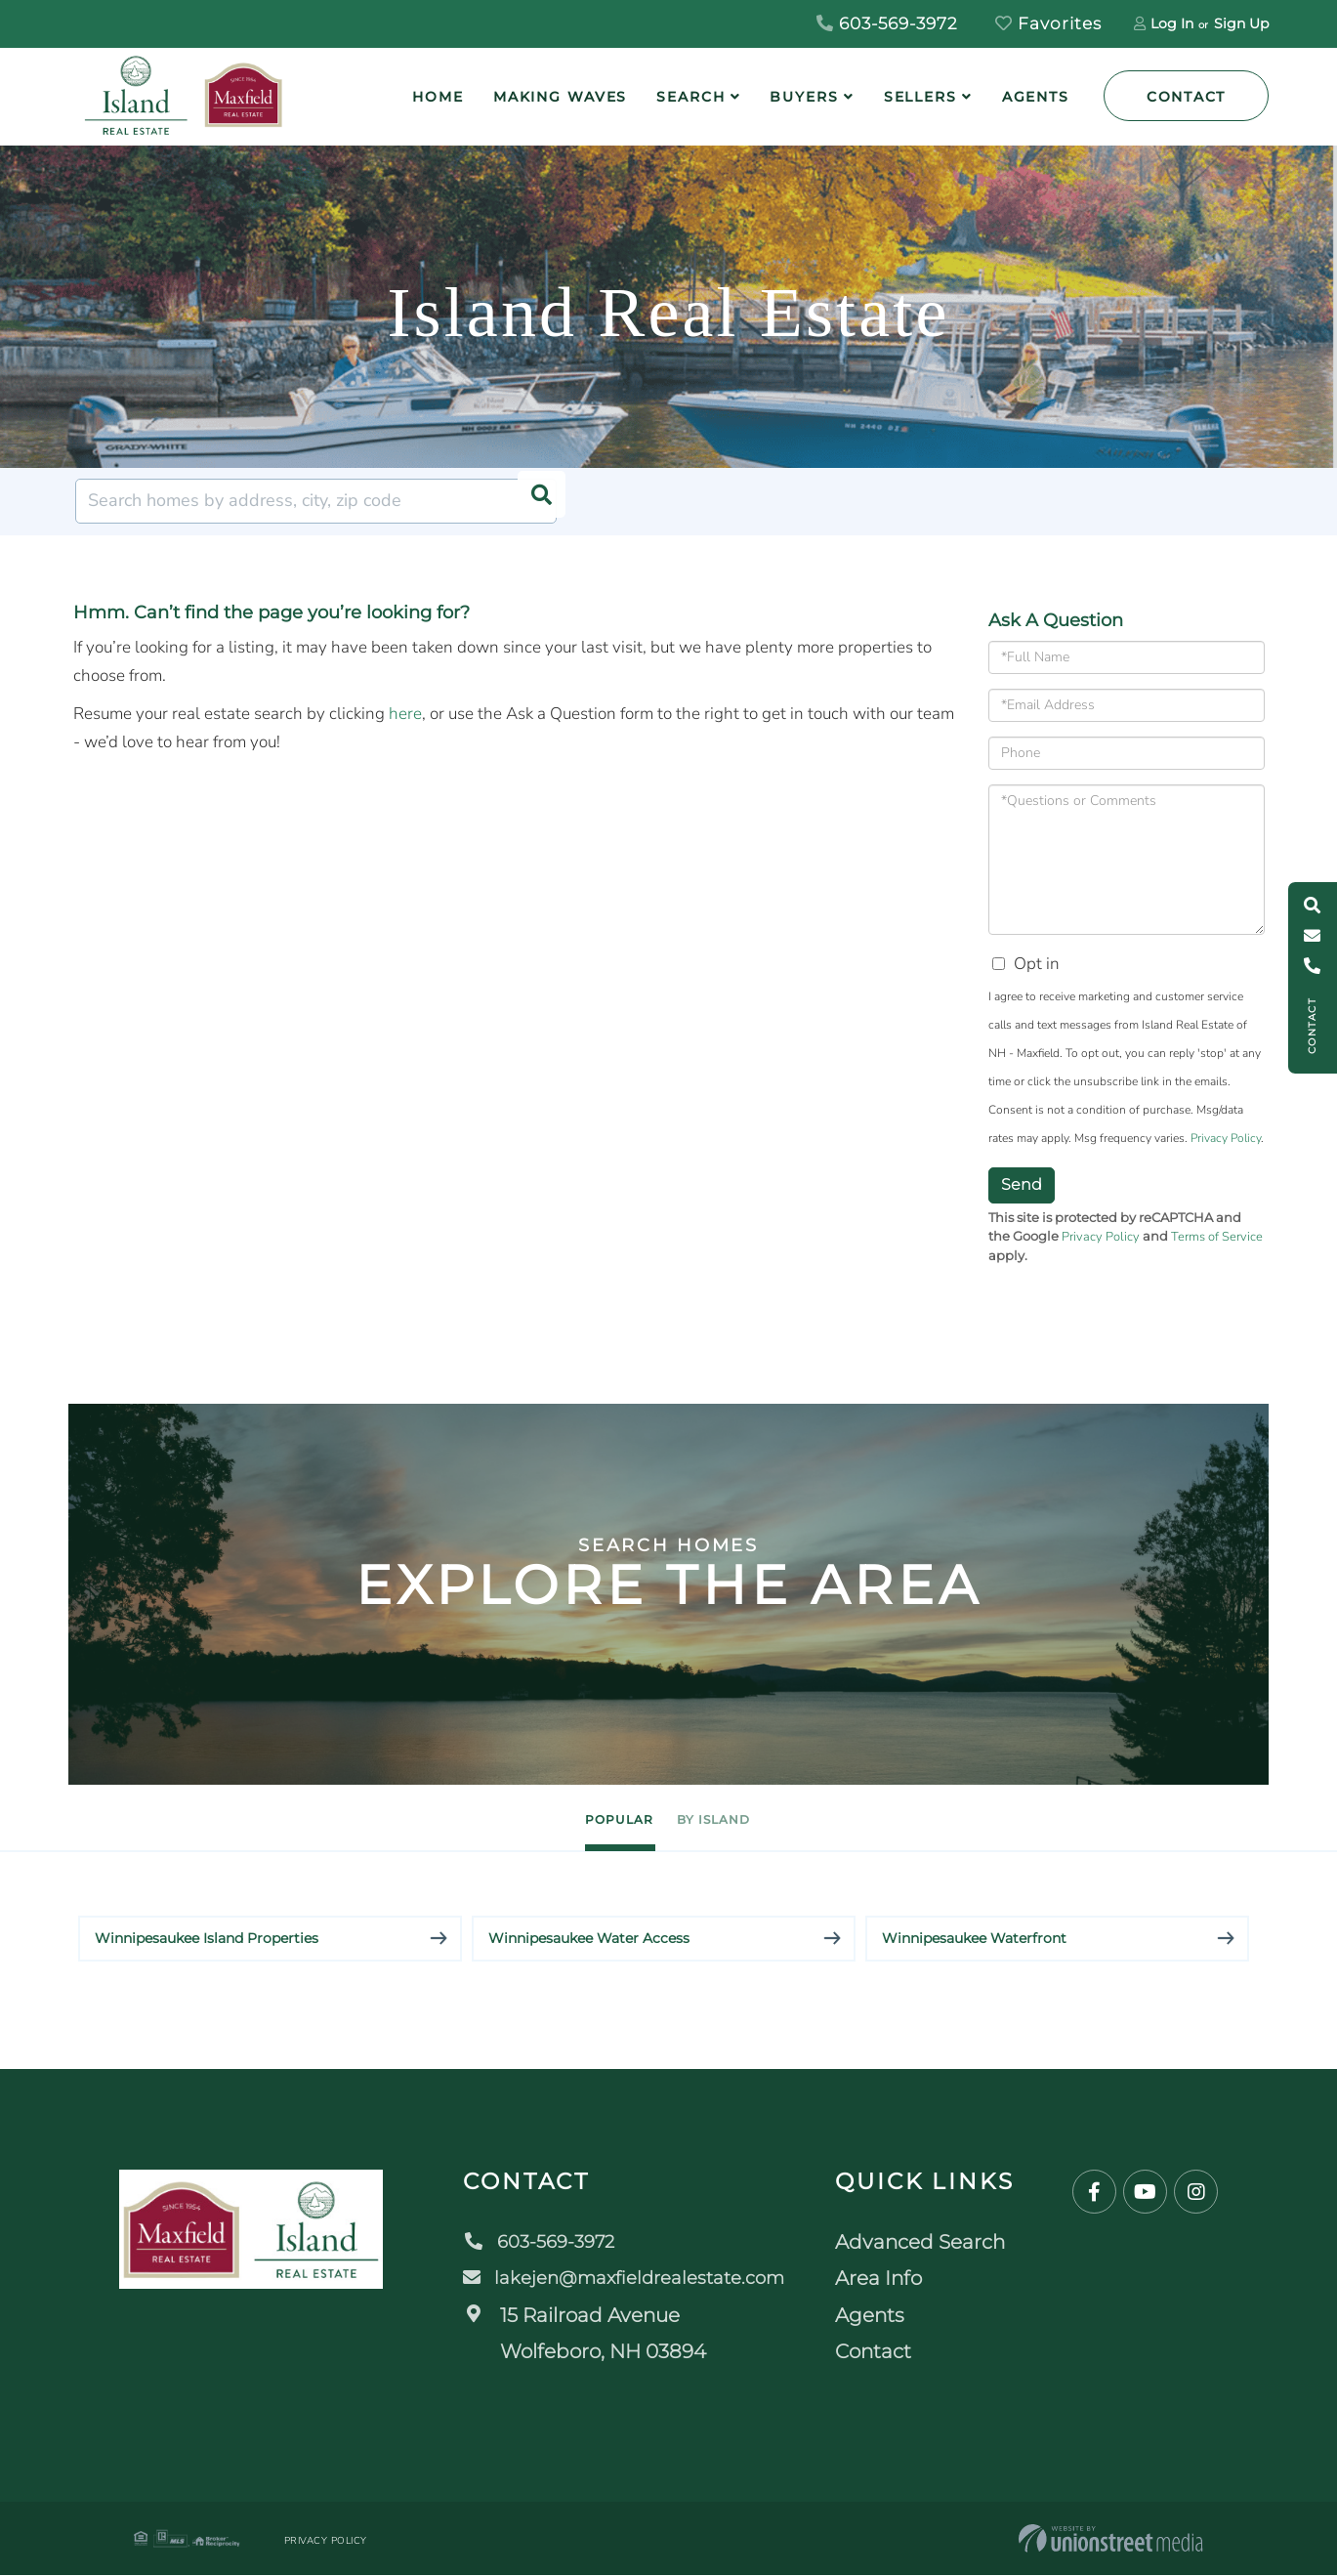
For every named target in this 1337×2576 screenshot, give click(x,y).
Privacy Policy (1226, 1138)
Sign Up (1241, 23)
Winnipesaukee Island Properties (206, 1939)
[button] (534, 501)
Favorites (1048, 23)
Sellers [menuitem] (920, 97)
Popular (588, 1818)
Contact (1186, 97)
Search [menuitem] (690, 97)
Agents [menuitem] (1035, 97)
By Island (744, 1818)
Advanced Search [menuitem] (931, 2243)
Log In (1171, 23)
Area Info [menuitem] (889, 2279)
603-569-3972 (887, 23)
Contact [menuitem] (884, 2352)
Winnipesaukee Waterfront (974, 1939)
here (405, 713)
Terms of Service (1217, 1237)
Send (1021, 1184)
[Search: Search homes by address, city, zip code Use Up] (316, 501)
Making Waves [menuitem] (560, 97)
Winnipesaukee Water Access (588, 1939)
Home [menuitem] (438, 97)
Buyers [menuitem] (804, 97)
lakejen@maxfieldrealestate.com (627, 2279)
